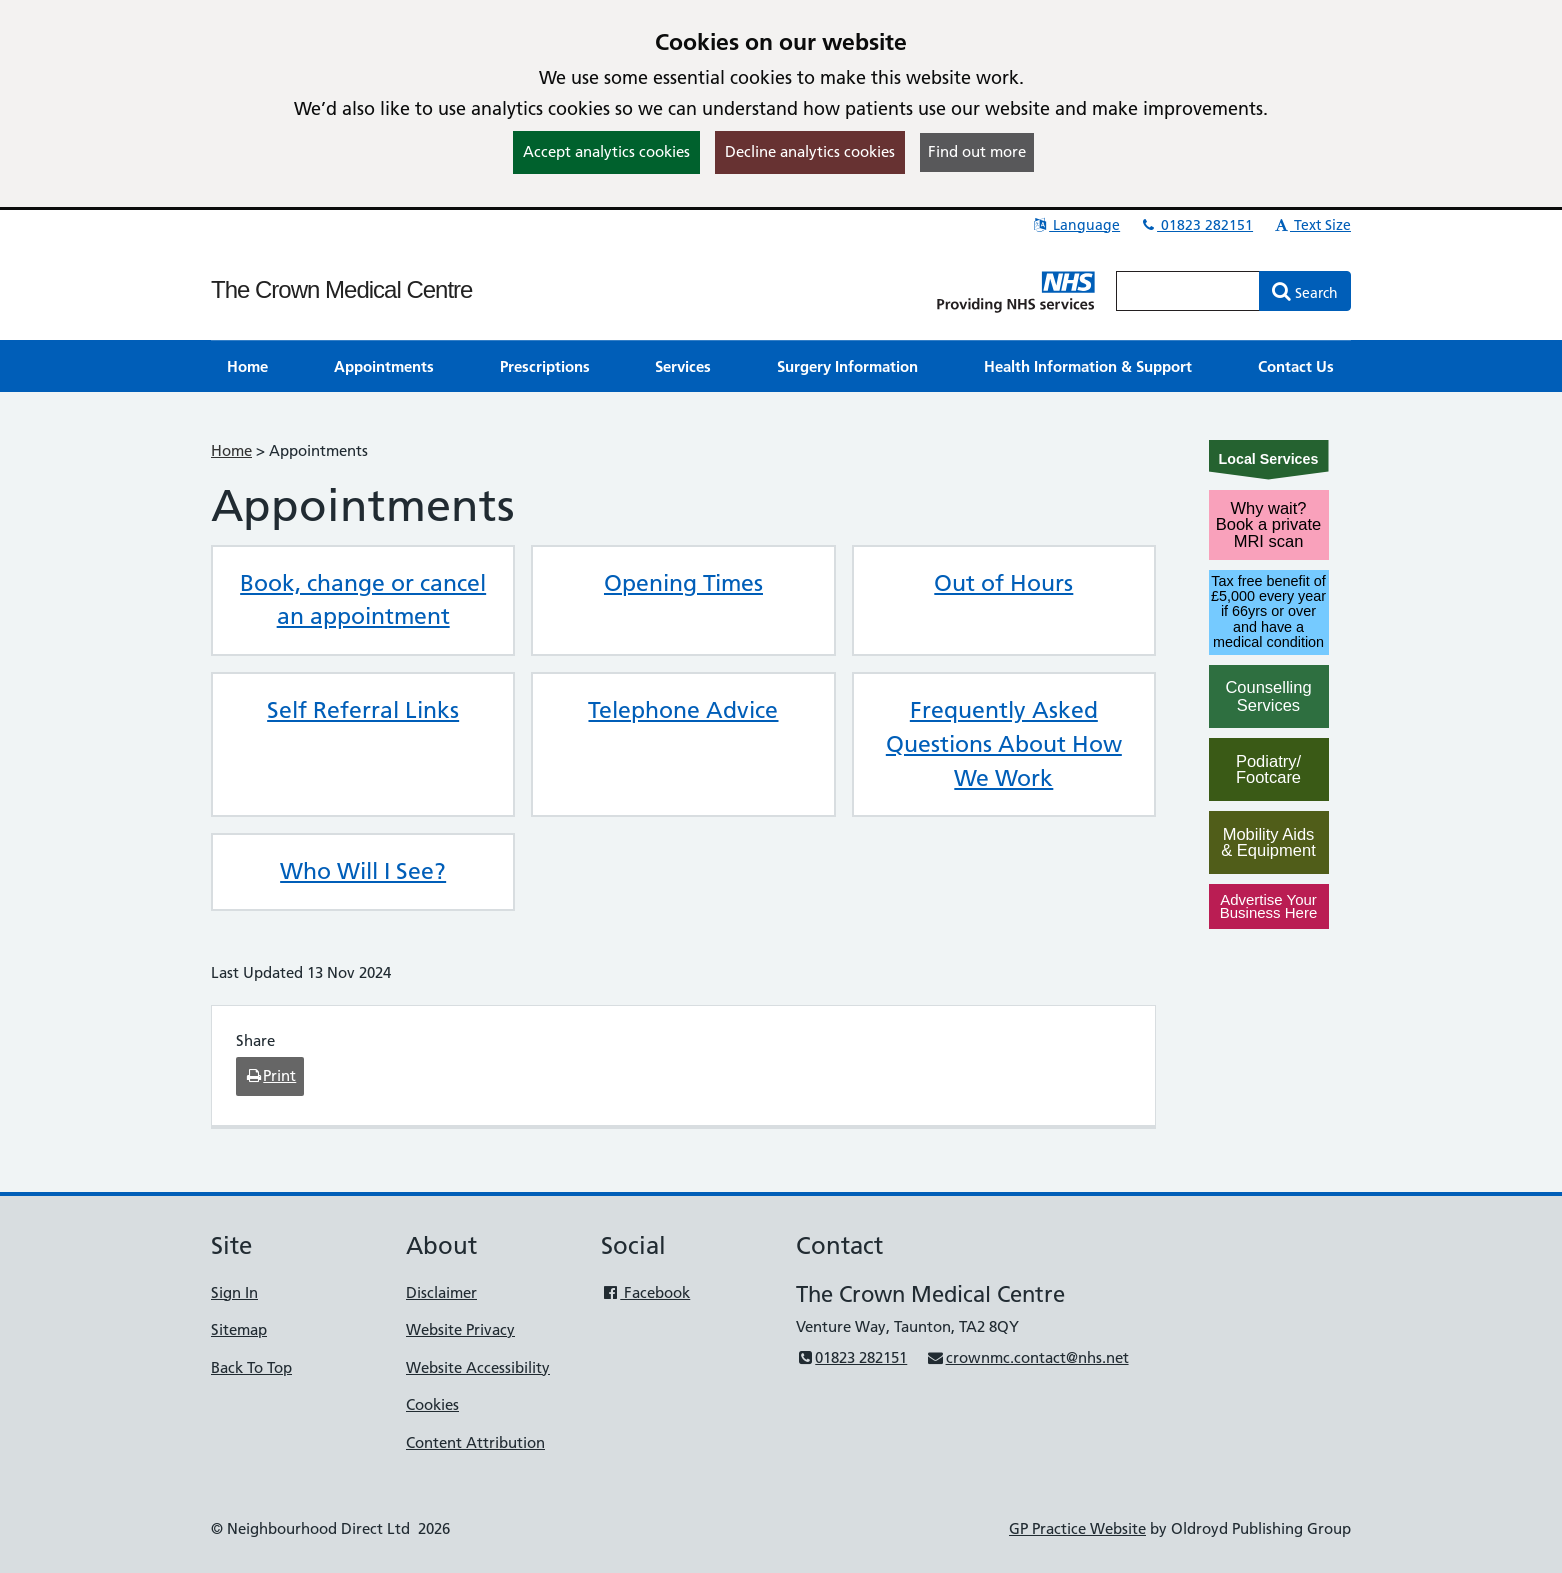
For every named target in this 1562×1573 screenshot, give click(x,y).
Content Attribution (475, 1442)
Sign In (234, 1292)
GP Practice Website (1077, 1528)
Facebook (645, 1292)
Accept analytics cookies (606, 151)
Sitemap (239, 1329)
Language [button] (1075, 225)
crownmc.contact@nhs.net (1027, 1357)
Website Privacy (460, 1329)
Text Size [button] (1311, 225)
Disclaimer (441, 1292)
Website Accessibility (478, 1367)
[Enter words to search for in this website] (1188, 291)
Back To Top (251, 1367)
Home (231, 450)
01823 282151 (1196, 225)
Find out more (977, 151)
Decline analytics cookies (810, 151)
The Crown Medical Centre (341, 289)
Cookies (432, 1404)
